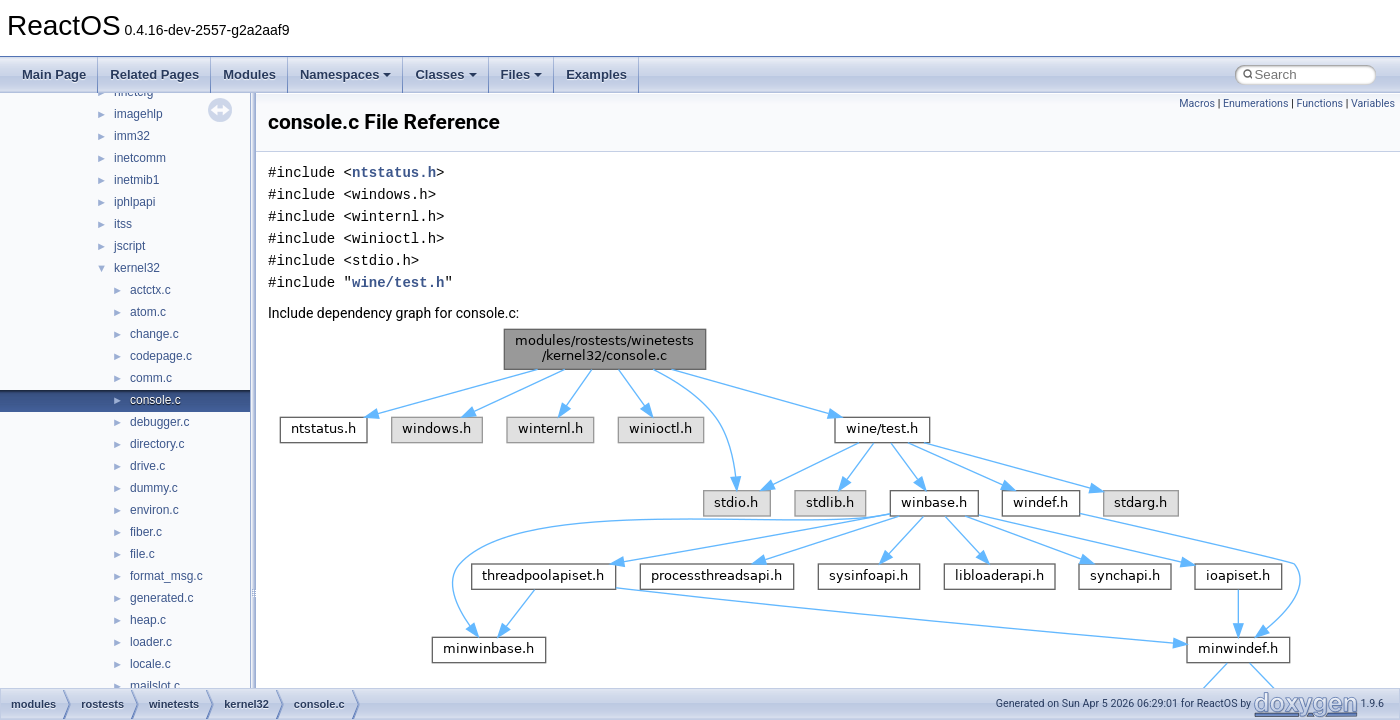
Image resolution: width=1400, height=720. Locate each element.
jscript (129, 246)
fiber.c (146, 532)
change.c (154, 334)
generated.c (161, 598)
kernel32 (137, 268)
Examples (596, 74)
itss (123, 224)
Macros (1197, 103)
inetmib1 (136, 180)
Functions (1319, 103)
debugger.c (159, 422)
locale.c (150, 664)
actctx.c (150, 290)
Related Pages (154, 74)
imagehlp (138, 114)
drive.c (147, 466)
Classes (445, 74)
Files (522, 74)
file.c (142, 554)
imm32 (132, 136)
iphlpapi (134, 202)
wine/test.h (398, 282)
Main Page (54, 74)
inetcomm (140, 158)
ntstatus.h (394, 172)
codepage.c (161, 356)
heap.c (148, 620)
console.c (155, 400)
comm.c (151, 378)
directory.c (157, 444)
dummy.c (154, 488)
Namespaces (346, 74)
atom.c (148, 312)
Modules (249, 74)
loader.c (151, 642)
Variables (1373, 103)
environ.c (154, 510)
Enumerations (1256, 103)
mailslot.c (155, 686)
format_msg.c (166, 576)
